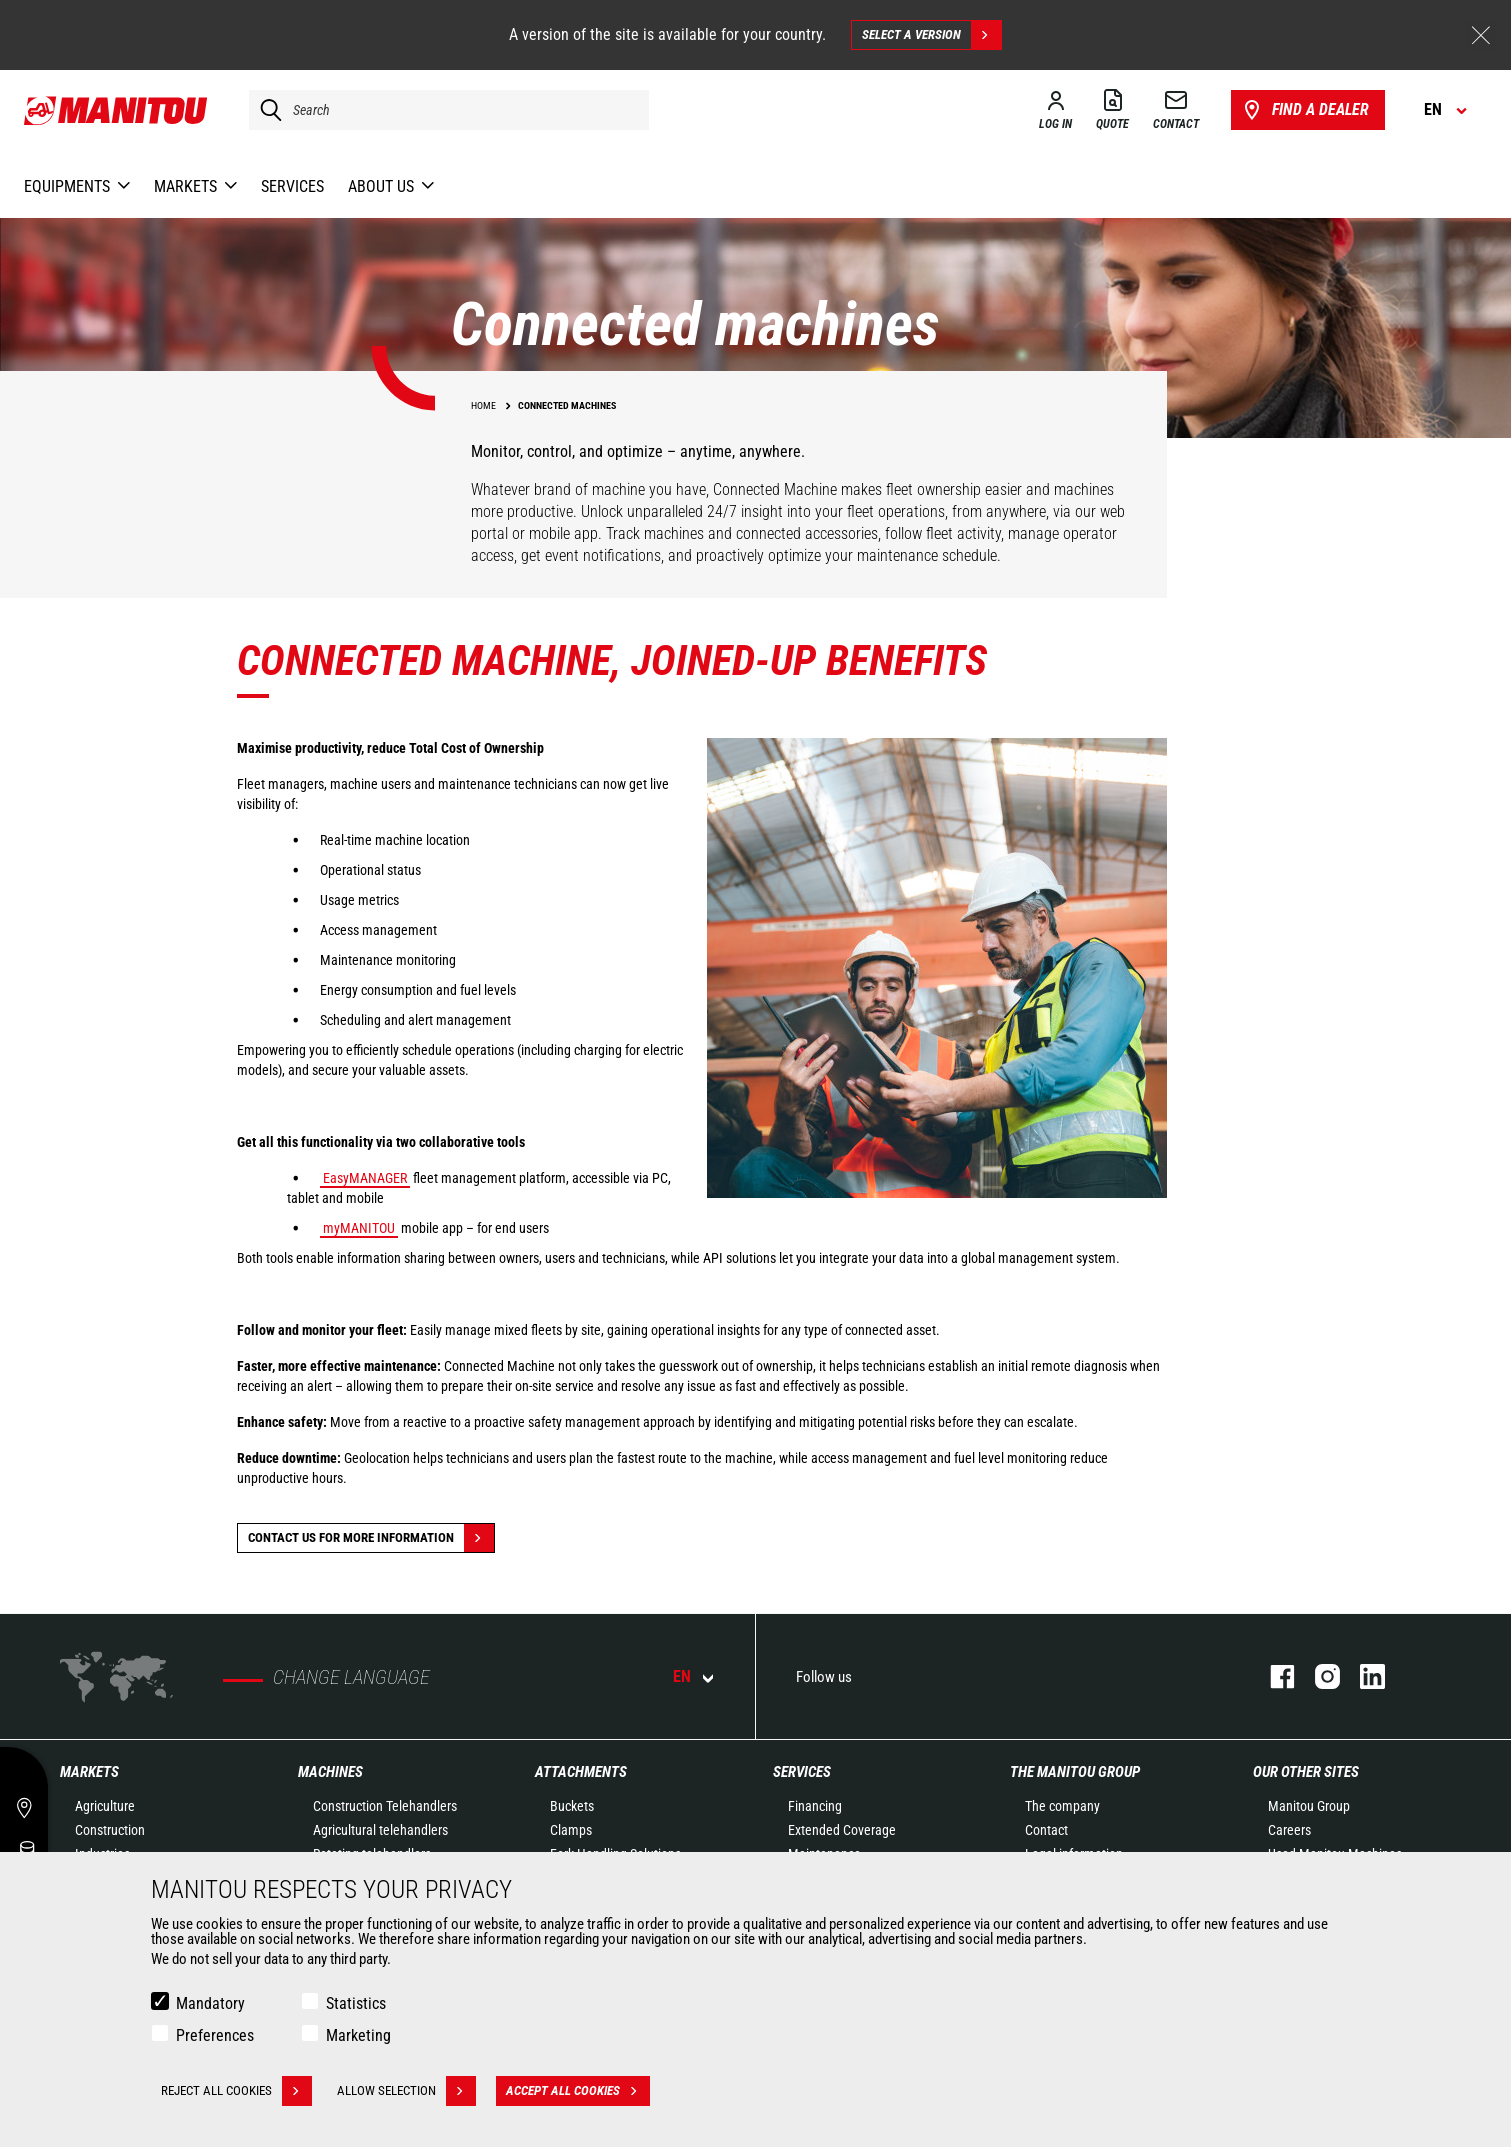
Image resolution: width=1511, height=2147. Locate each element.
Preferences (215, 2035)
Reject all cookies (236, 2091)
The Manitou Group (1075, 1772)
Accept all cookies (578, 2091)
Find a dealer (1304, 110)
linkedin (1362, 1676)
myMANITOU (359, 1228)
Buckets (572, 1806)
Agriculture (105, 1806)
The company (1062, 1806)
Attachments (581, 1772)
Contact (1046, 1830)
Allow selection (406, 2091)
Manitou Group (1309, 1806)
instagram (1317, 1676)
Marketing (358, 2035)
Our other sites (1306, 1772)
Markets (89, 1772)
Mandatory (210, 2003)
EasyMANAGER (365, 1178)
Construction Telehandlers (385, 1806)
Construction (110, 1830)
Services (802, 1772)
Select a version (931, 35)
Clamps (571, 1830)
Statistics (356, 2003)
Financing (815, 1806)
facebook (1272, 1676)
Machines (330, 1772)
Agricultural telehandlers (380, 1830)
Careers (1289, 1830)
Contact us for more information (371, 1538)
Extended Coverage (842, 1830)
